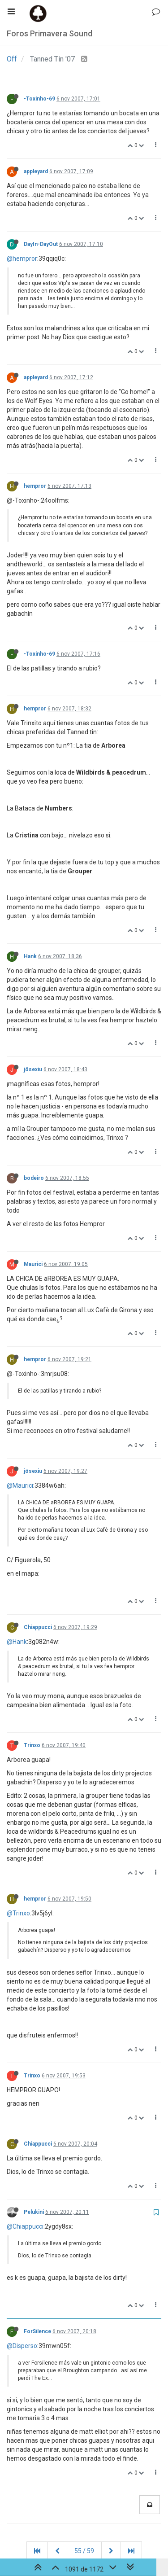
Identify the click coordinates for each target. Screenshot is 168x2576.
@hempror (22, 258)
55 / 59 (84, 2550)
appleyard (36, 171)
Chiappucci (38, 1627)
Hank (30, 956)
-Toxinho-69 (39, 99)
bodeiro (34, 1178)
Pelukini (34, 2212)
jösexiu (33, 1069)
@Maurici (20, 1485)
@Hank (17, 1641)
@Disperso (22, 2345)
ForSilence (37, 2331)
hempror (35, 486)
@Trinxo (18, 1913)
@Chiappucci (25, 2226)
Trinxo (32, 1745)
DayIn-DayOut (41, 244)
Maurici (33, 1264)
